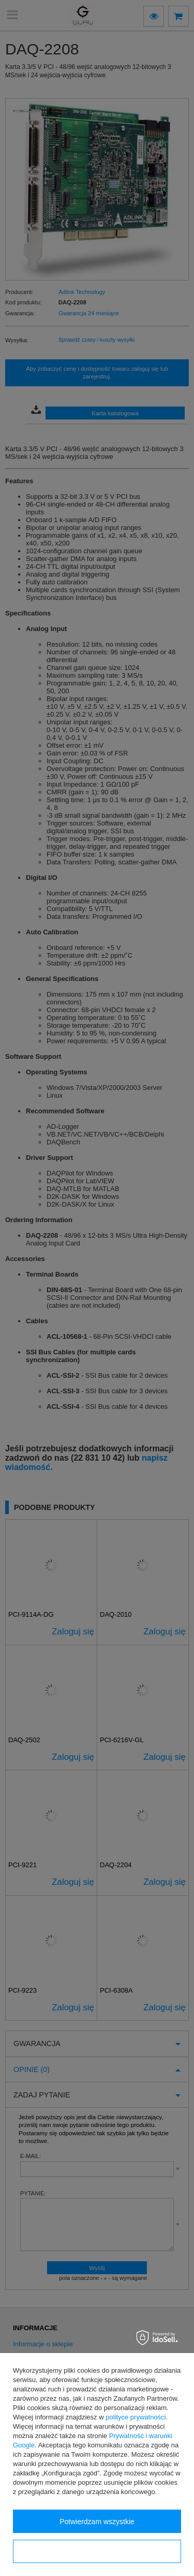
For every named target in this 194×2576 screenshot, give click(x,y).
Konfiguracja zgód (97, 2551)
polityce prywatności (136, 2417)
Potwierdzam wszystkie (97, 2521)
